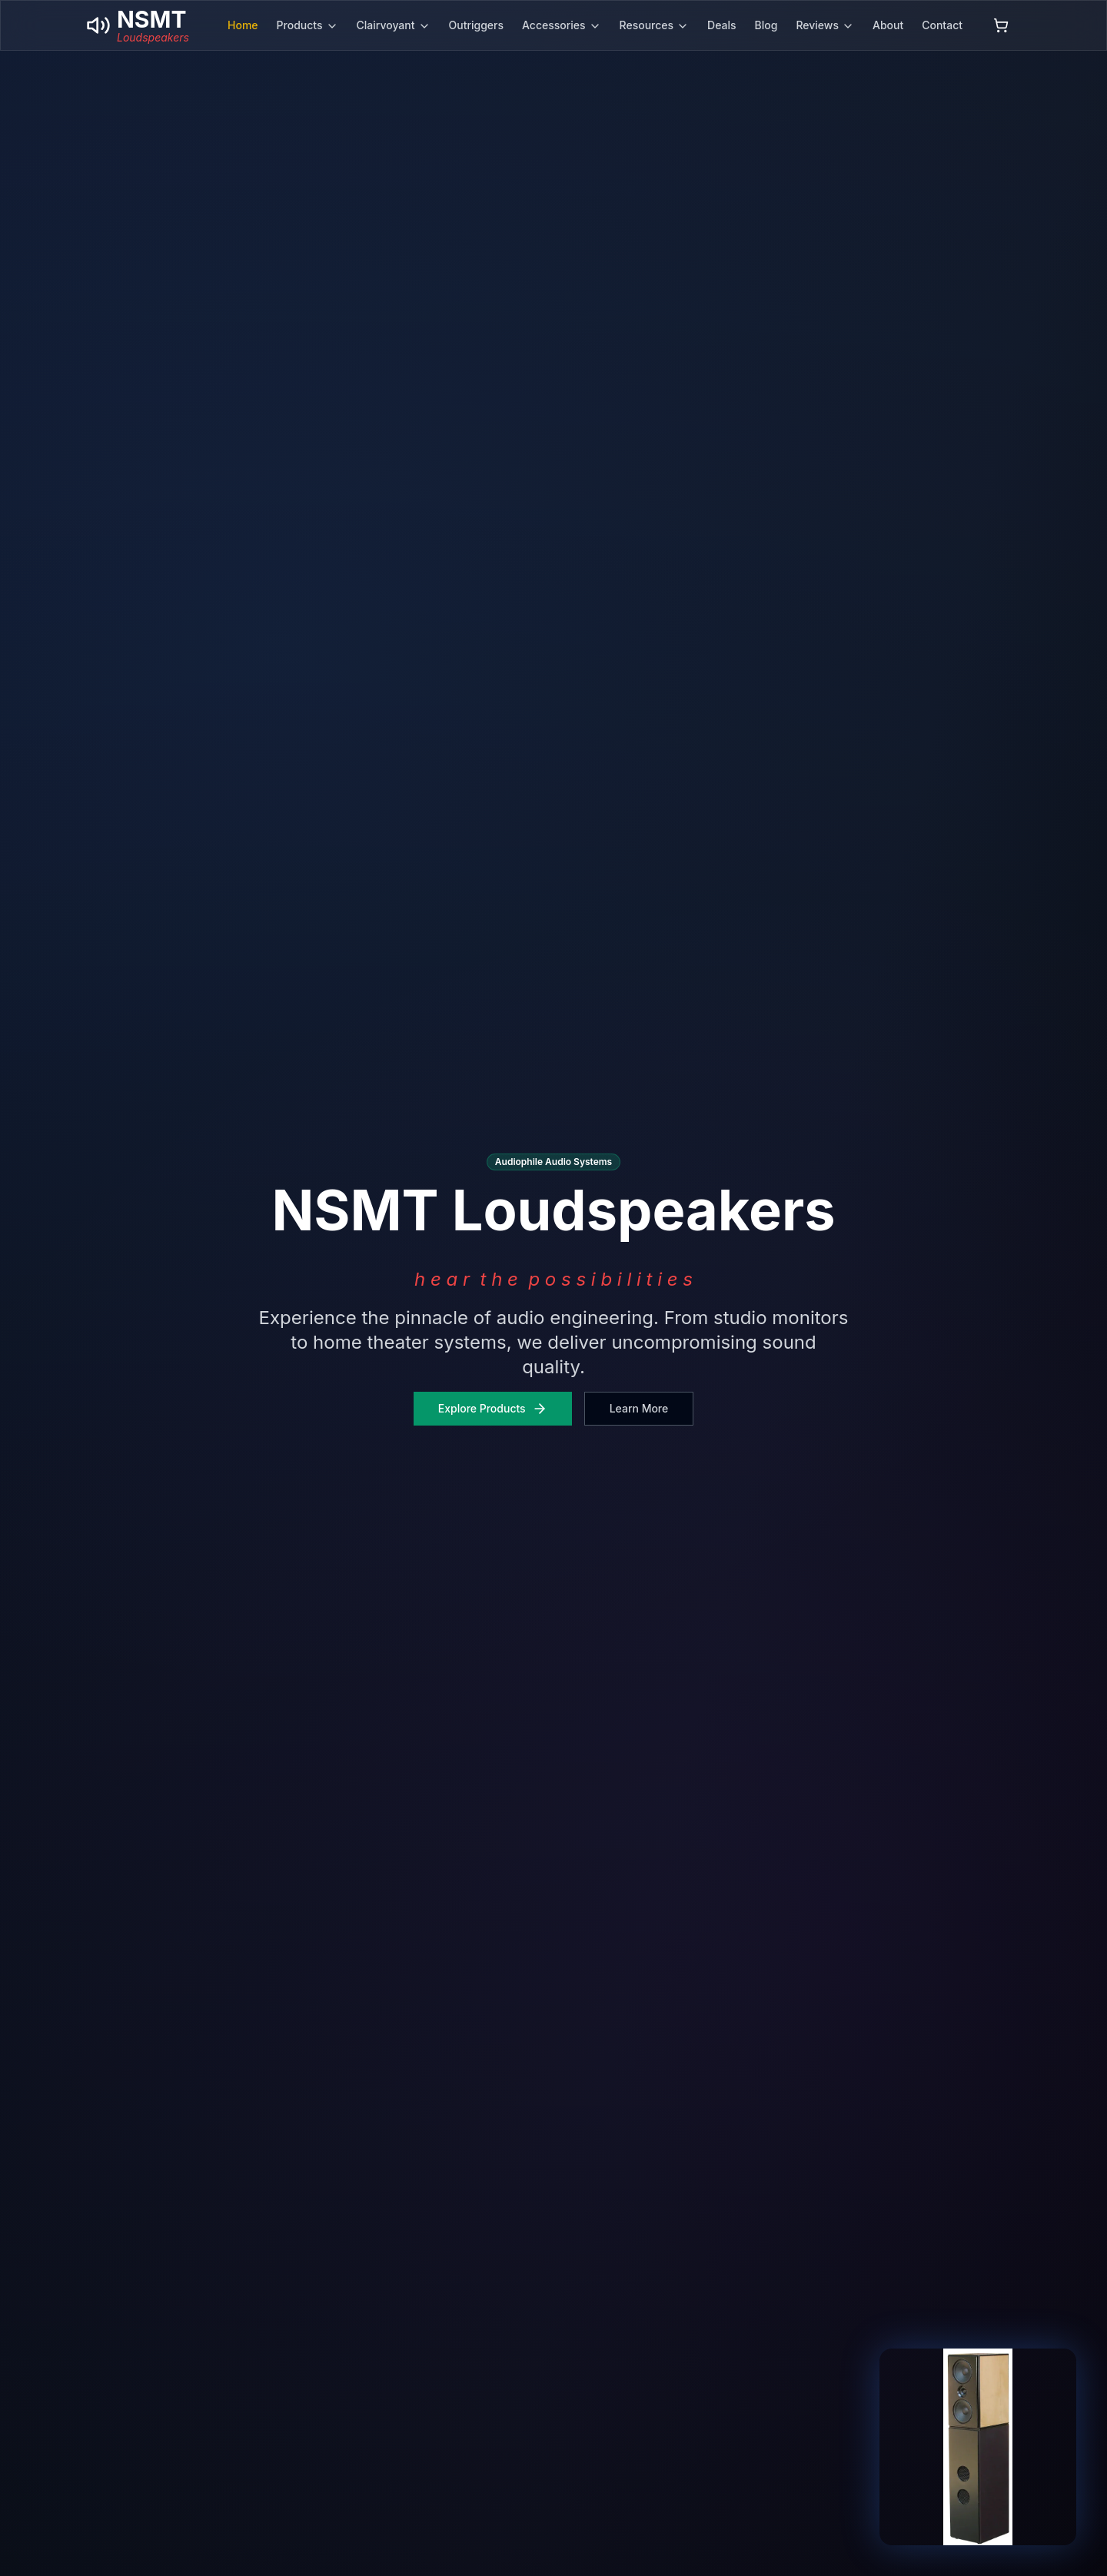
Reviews (825, 25)
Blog (766, 25)
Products (307, 25)
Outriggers (476, 25)
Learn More (639, 1408)
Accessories (561, 25)
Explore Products (492, 1408)
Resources (655, 25)
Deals (721, 25)
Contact (942, 25)
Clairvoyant (393, 25)
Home (243, 25)
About (888, 25)
